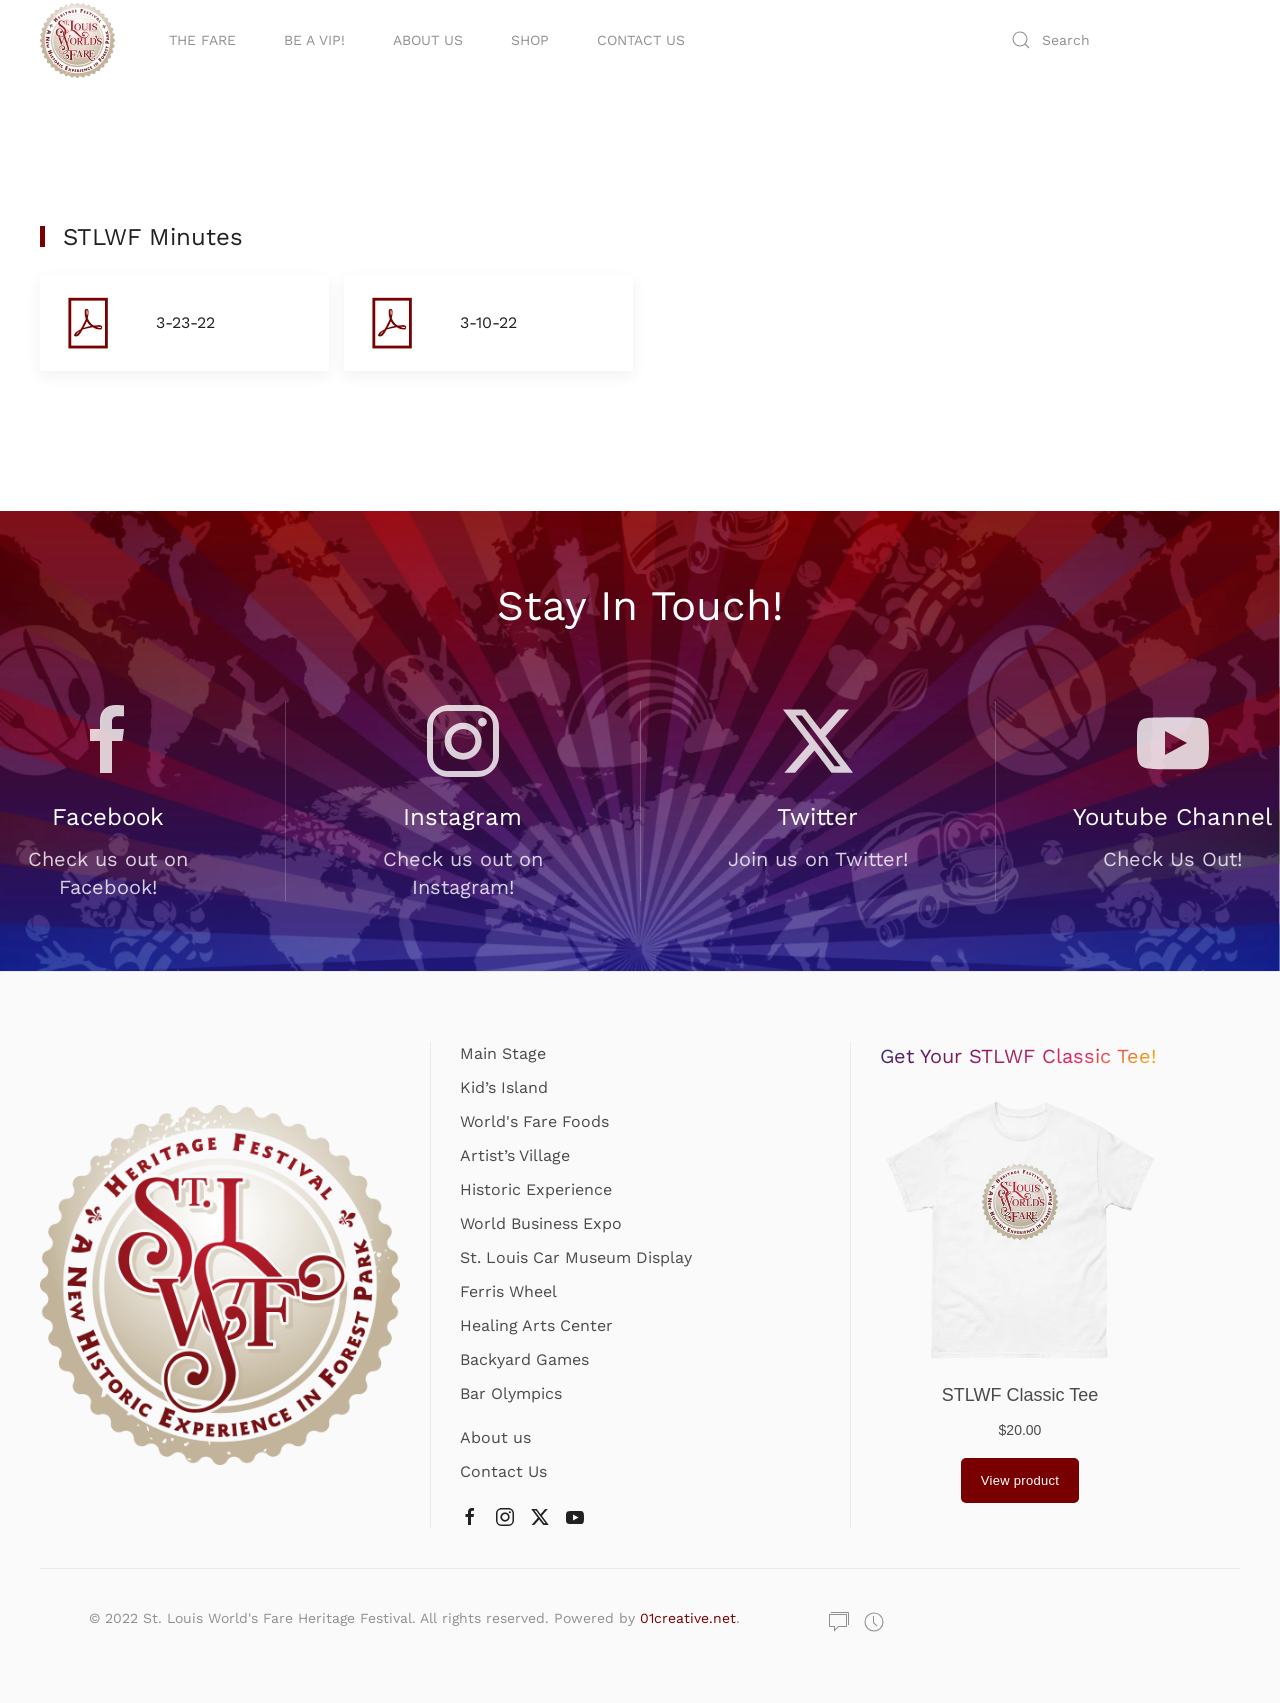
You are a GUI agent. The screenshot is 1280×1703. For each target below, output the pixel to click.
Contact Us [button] (641, 40)
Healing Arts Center (536, 1325)
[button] (184, 323)
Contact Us (503, 1471)
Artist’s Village (515, 1155)
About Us (428, 40)
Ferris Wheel (508, 1291)
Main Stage (503, 1053)
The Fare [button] (202, 40)
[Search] (1120, 40)
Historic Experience (536, 1189)
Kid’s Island (504, 1087)
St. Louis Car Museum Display (576, 1257)
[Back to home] (80, 40)
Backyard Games (524, 1359)
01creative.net (688, 1618)
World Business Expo (541, 1223)
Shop (530, 40)
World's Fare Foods (534, 1121)
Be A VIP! (314, 40)
